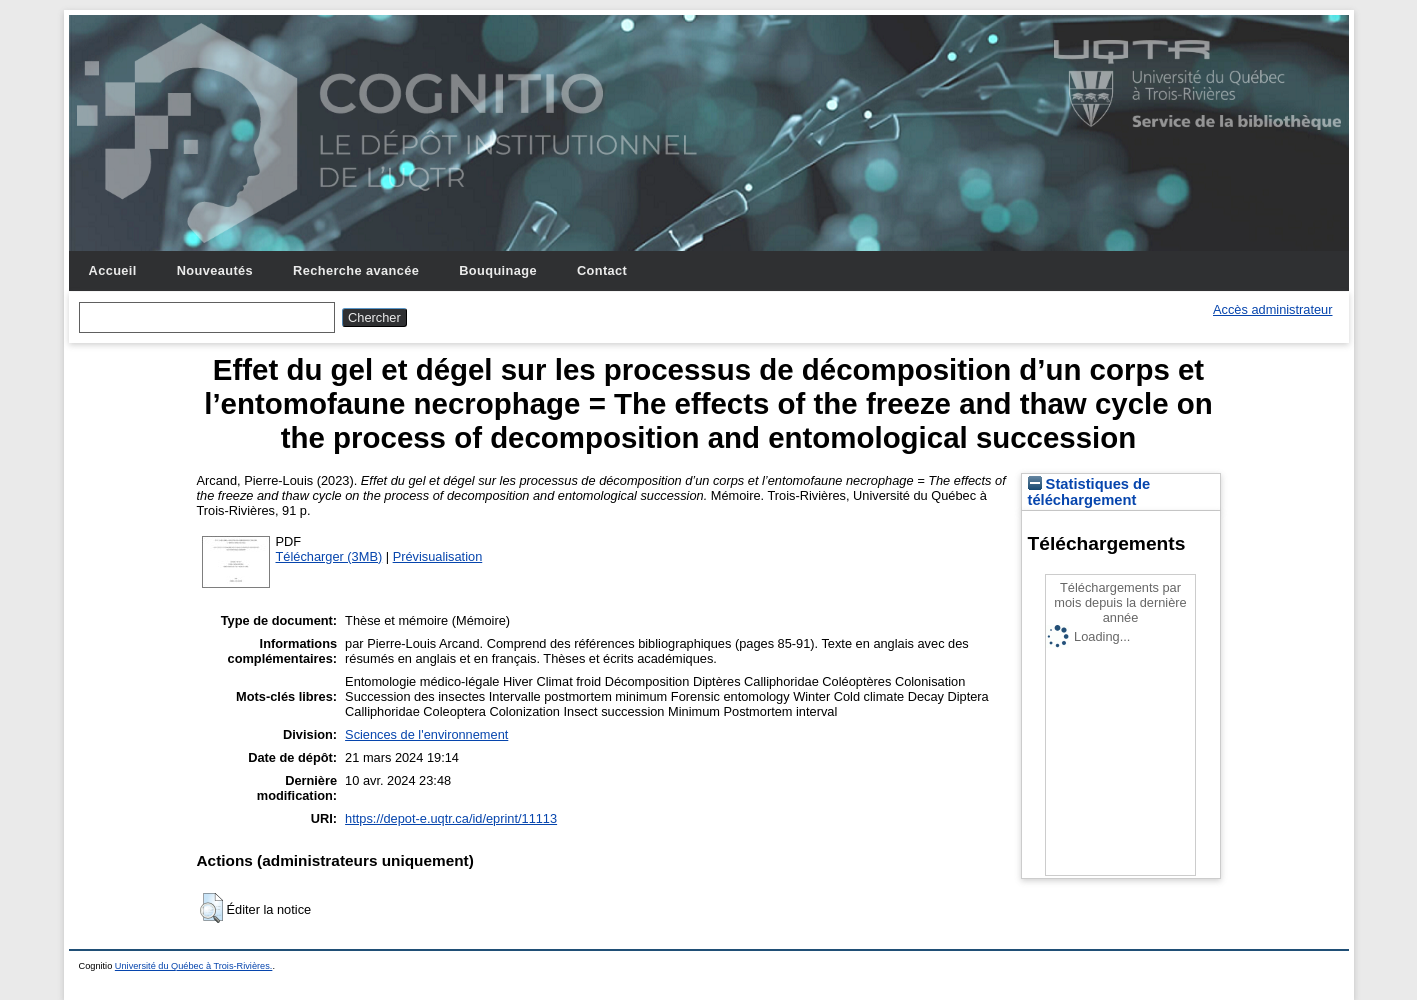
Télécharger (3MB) (329, 556)
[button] (211, 908)
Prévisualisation (438, 556)
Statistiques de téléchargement (1089, 492)
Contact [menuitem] (602, 270)
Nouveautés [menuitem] (215, 270)
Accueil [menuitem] (113, 270)
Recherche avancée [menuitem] (356, 270)
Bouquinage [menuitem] (498, 270)
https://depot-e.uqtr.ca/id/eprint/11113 (451, 818)
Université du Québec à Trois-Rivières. (194, 966)
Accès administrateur (1272, 309)
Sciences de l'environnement (426, 734)
